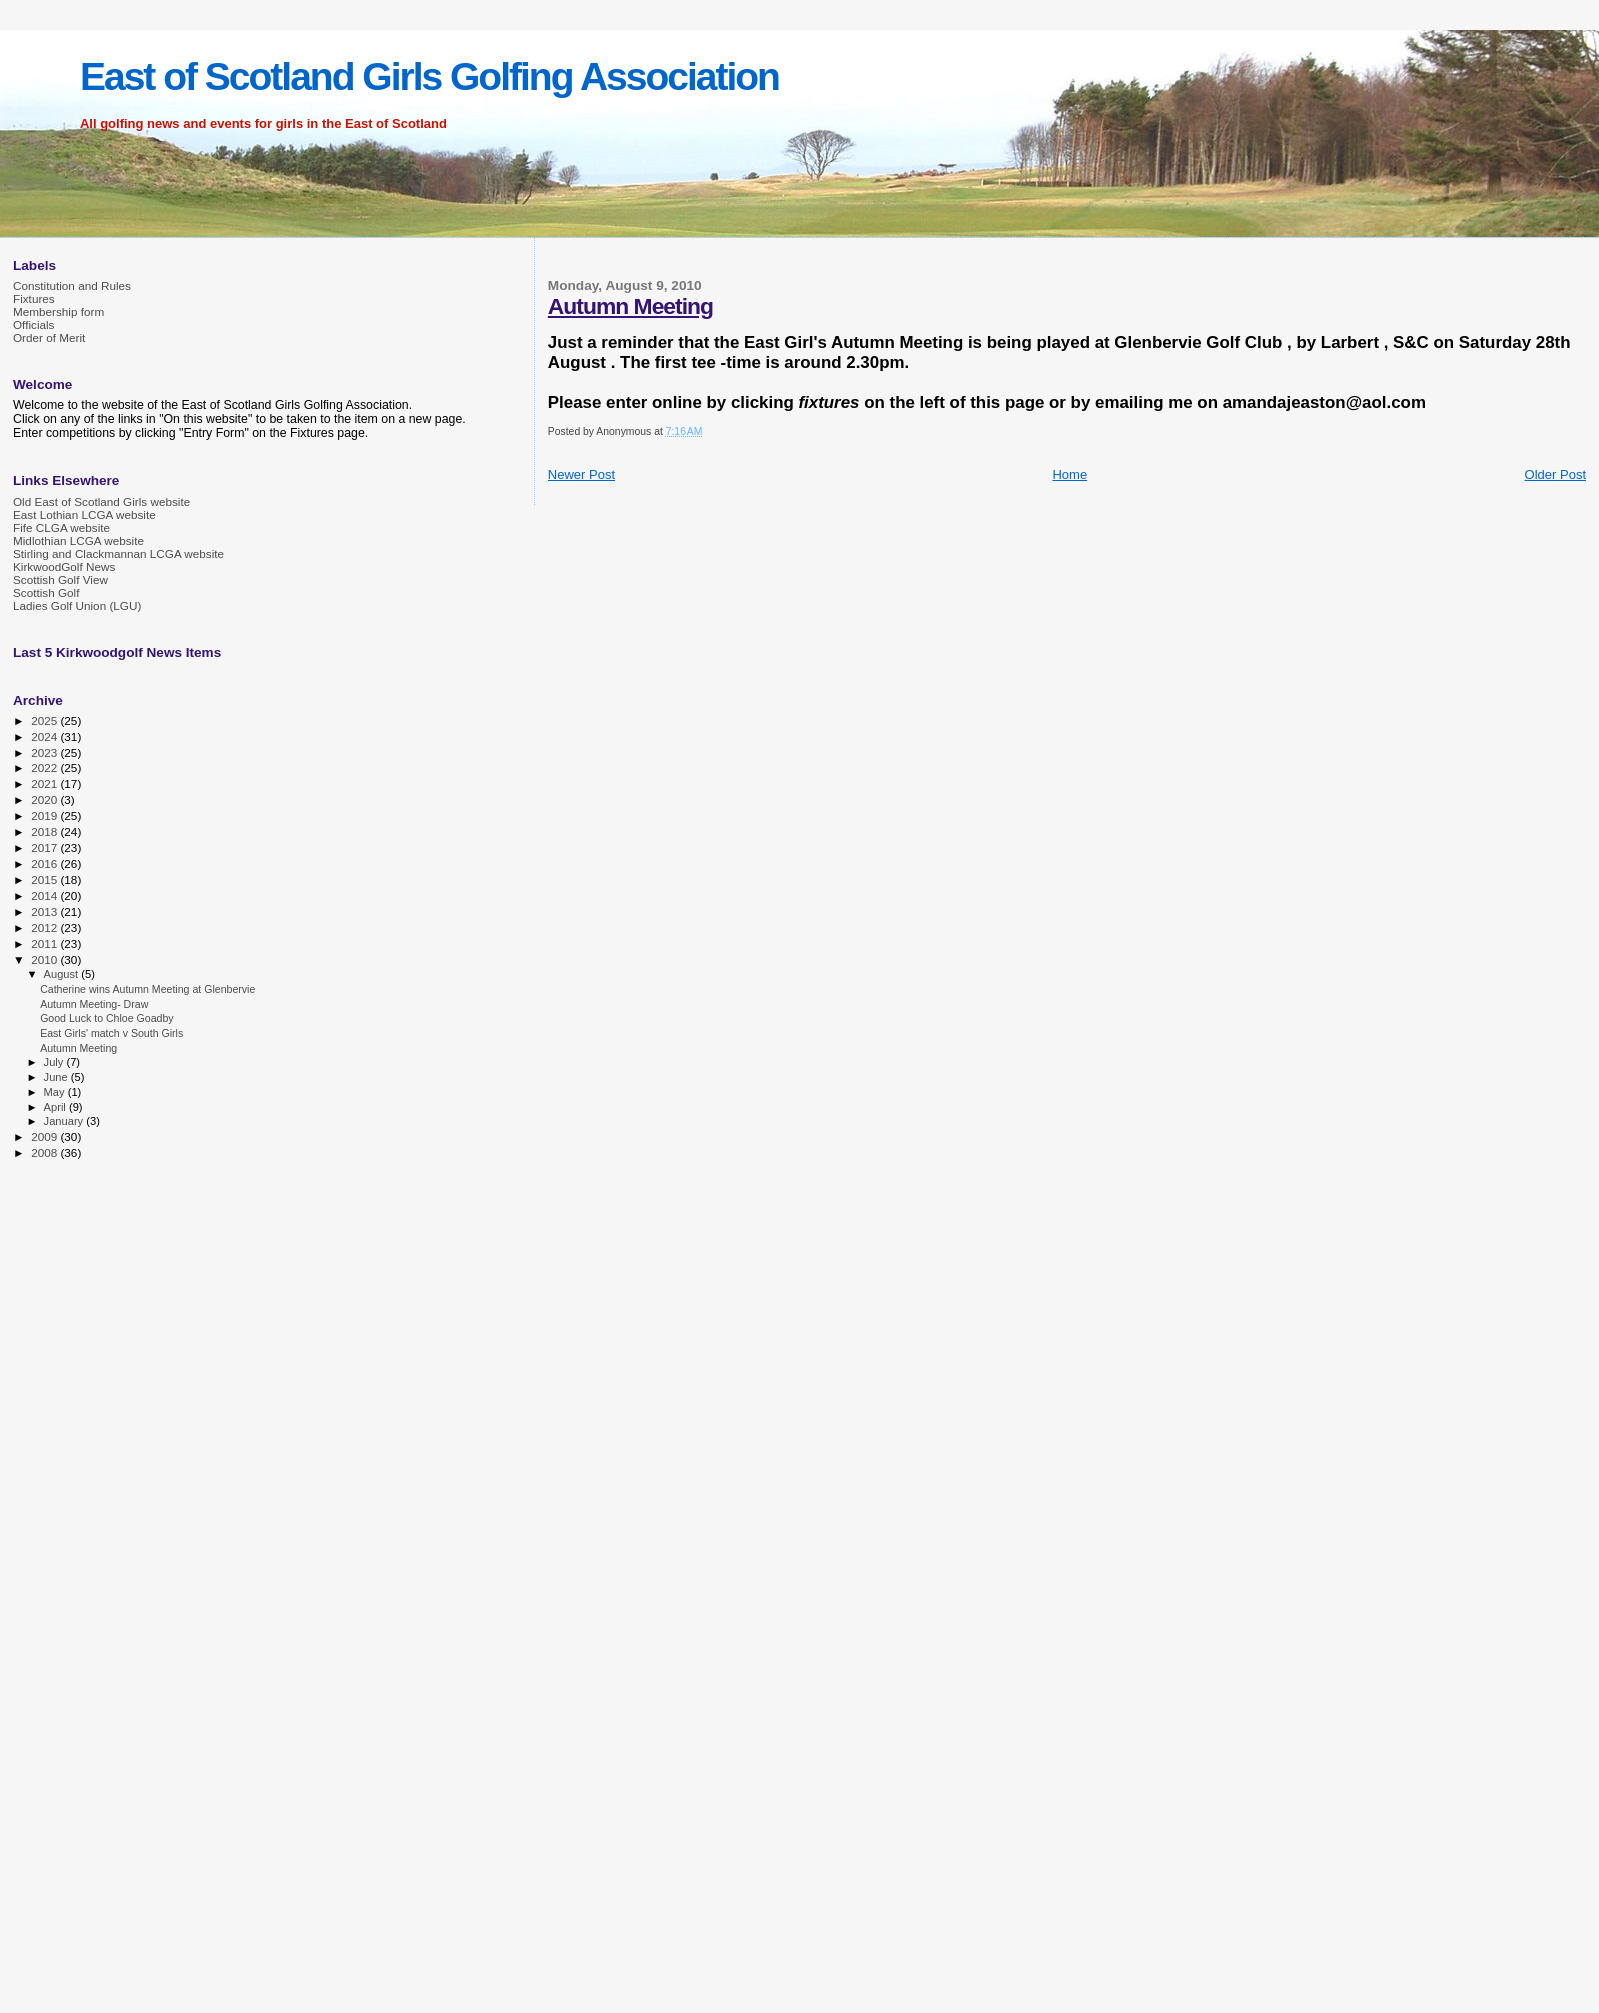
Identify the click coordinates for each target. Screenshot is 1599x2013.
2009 (45, 1136)
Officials (33, 324)
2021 (45, 783)
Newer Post (581, 474)
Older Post (1555, 474)
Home (1069, 474)
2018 (45, 831)
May (56, 1092)
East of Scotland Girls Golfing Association (429, 76)
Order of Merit (49, 337)
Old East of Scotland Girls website (101, 501)
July (55, 1062)
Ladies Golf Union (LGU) (77, 605)
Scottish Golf (46, 592)
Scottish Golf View (60, 579)
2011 (45, 943)
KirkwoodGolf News (64, 566)
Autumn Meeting (630, 306)
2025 (45, 720)
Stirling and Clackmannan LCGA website (118, 553)
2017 (45, 847)
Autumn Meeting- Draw (94, 1004)
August (63, 974)
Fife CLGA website (61, 527)
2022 (45, 767)
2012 (45, 927)
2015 (45, 879)
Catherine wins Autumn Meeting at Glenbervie (147, 989)
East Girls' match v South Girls (111, 1033)
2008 (45, 1152)
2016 (45, 863)
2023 (45, 752)
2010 (45, 959)
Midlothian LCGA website (78, 540)
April (56, 1107)
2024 (45, 736)
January (65, 1121)
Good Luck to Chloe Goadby (107, 1018)
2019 (45, 815)
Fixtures (34, 298)
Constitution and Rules (72, 285)
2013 (45, 911)
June (57, 1077)
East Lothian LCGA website (84, 514)
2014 (45, 895)
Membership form (58, 311)
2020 (45, 799)
